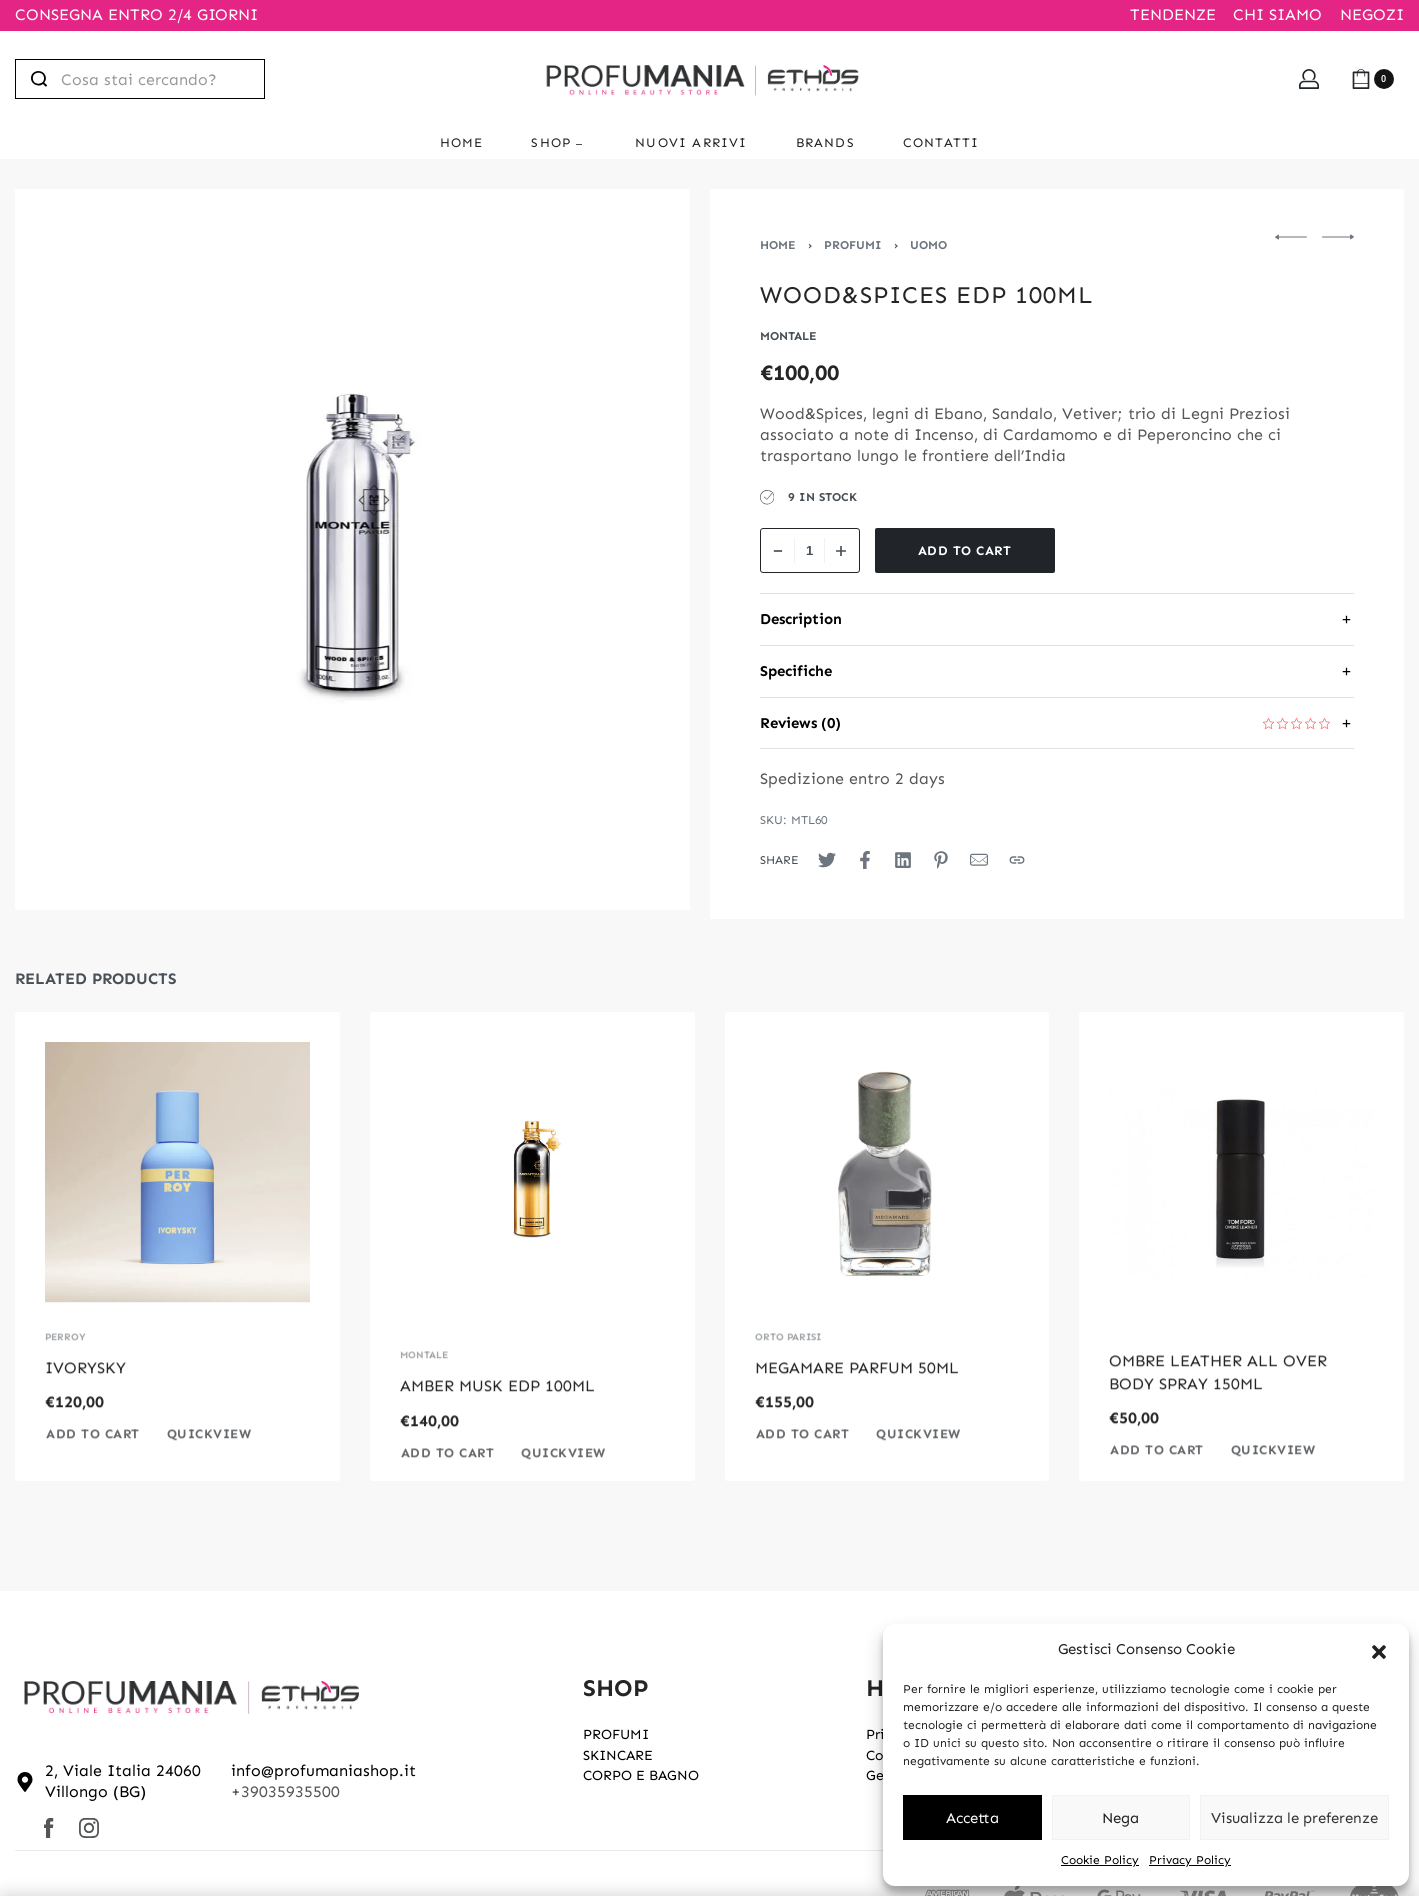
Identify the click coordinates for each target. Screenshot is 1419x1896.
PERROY (65, 1372)
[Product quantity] (810, 550)
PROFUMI (853, 245)
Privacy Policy (1190, 1860)
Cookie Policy (1100, 1860)
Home (778, 245)
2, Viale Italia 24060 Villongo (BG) (123, 1781)
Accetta (972, 1818)
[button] (1379, 1650)
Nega (1120, 1818)
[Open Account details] (1309, 79)
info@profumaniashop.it (323, 1770)
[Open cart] (1372, 79)
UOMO (928, 245)
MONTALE (424, 1390)
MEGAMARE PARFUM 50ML (857, 1402)
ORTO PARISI (788, 1372)
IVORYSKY (85, 1402)
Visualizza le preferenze (1294, 1818)
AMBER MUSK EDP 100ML (497, 1420)
